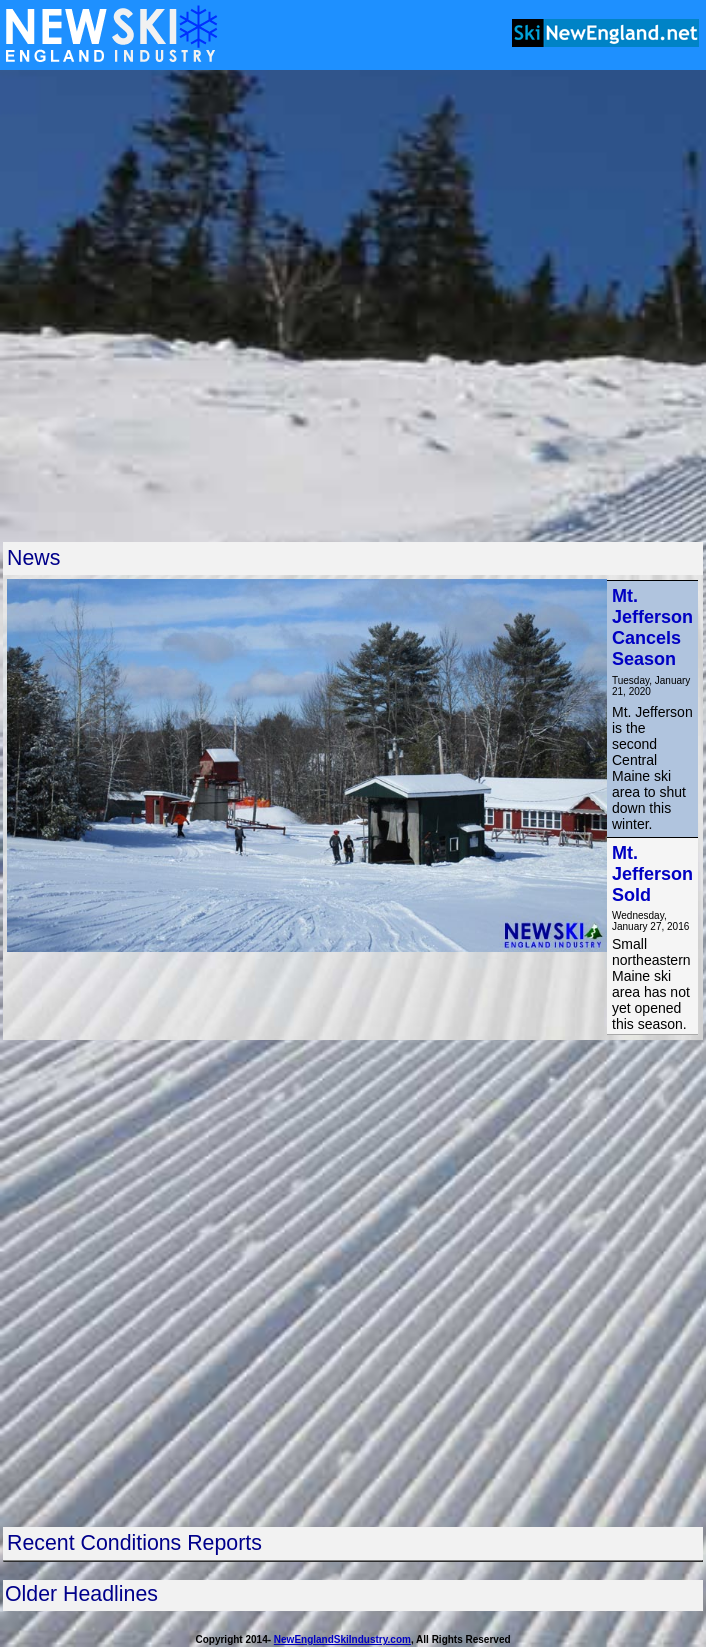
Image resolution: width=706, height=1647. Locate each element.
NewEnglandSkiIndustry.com (342, 1639)
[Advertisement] (232, 305)
